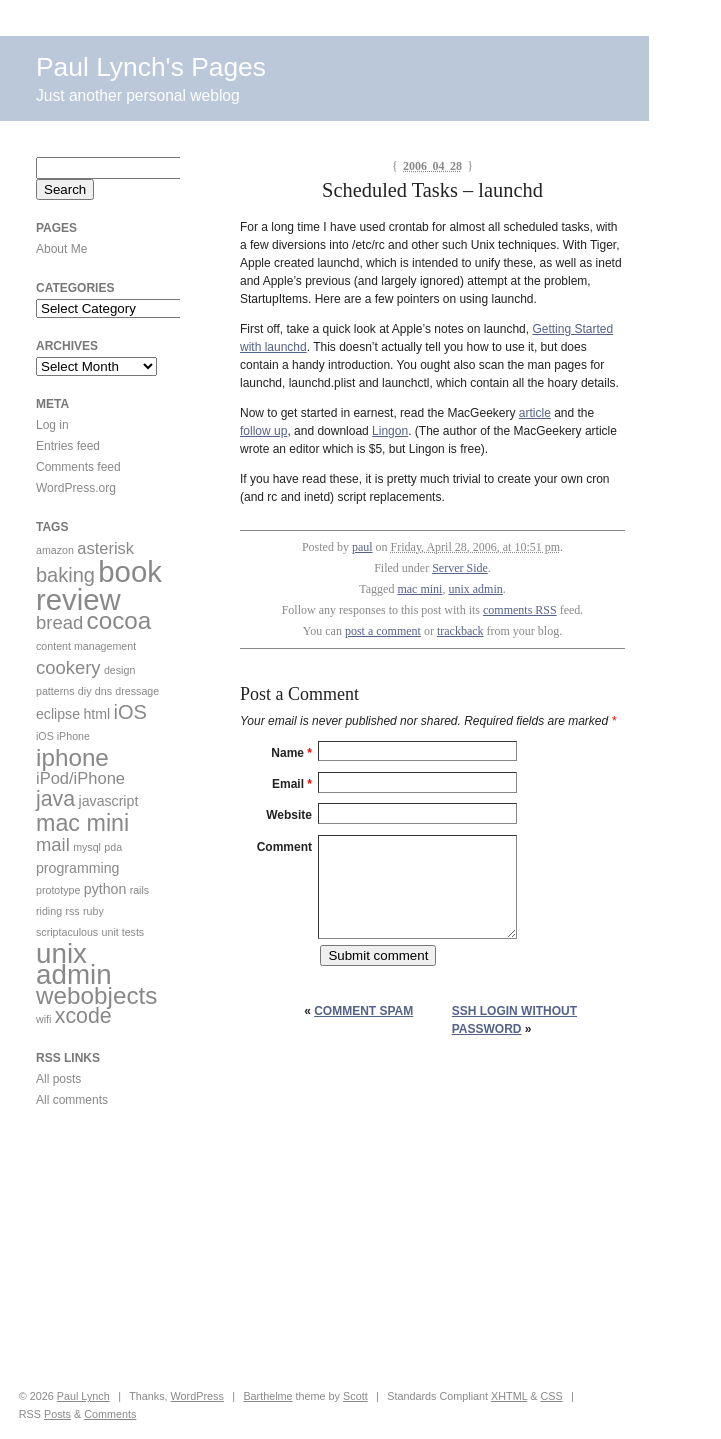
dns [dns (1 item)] (103, 691)
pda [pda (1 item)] (113, 847)
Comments (110, 1414)
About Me (61, 249)
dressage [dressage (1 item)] (137, 691)
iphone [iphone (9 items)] (72, 757)
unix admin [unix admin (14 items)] (74, 964)
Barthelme (267, 1396)
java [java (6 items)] (55, 799)
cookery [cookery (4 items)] (68, 667)
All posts (58, 1079)
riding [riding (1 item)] (49, 911)
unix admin (475, 589)
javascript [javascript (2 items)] (109, 801)
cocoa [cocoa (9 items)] (119, 620)
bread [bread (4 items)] (59, 622)
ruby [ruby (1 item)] (93, 911)
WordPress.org (76, 488)
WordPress (197, 1396)
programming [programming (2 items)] (77, 868)
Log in (52, 425)
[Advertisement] (96, 1249)
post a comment (383, 631)
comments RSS (520, 610)
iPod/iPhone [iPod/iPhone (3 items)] (80, 778)
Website (289, 815)
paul (362, 547)
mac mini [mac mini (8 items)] (82, 823)
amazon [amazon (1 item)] (55, 550)
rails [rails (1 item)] (140, 890)
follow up (263, 431)
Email (292, 784)
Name (291, 753)
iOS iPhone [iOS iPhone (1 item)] (63, 736)
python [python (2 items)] (105, 889)
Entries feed (68, 446)
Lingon (390, 431)
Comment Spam (363, 1011)
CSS (551, 1396)
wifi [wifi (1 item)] (43, 1019)
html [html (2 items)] (96, 714)
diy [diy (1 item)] (85, 691)
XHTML (509, 1396)
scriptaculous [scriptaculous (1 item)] (67, 932)
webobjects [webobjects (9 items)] (96, 995)
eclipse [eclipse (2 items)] (58, 714)
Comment (284, 847)
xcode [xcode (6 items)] (83, 1016)
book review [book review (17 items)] (99, 585)
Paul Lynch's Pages (151, 67)
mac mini (419, 589)
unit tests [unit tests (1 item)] (123, 932)
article (535, 413)
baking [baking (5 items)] (65, 575)
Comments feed (78, 467)
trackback (460, 631)
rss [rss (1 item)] (72, 911)
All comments (72, 1100)
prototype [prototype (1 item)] (58, 890)
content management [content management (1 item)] (86, 646)
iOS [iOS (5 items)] (130, 712)
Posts (57, 1414)
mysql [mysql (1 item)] (87, 847)
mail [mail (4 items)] (53, 844)
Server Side (460, 568)
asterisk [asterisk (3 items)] (105, 548)
